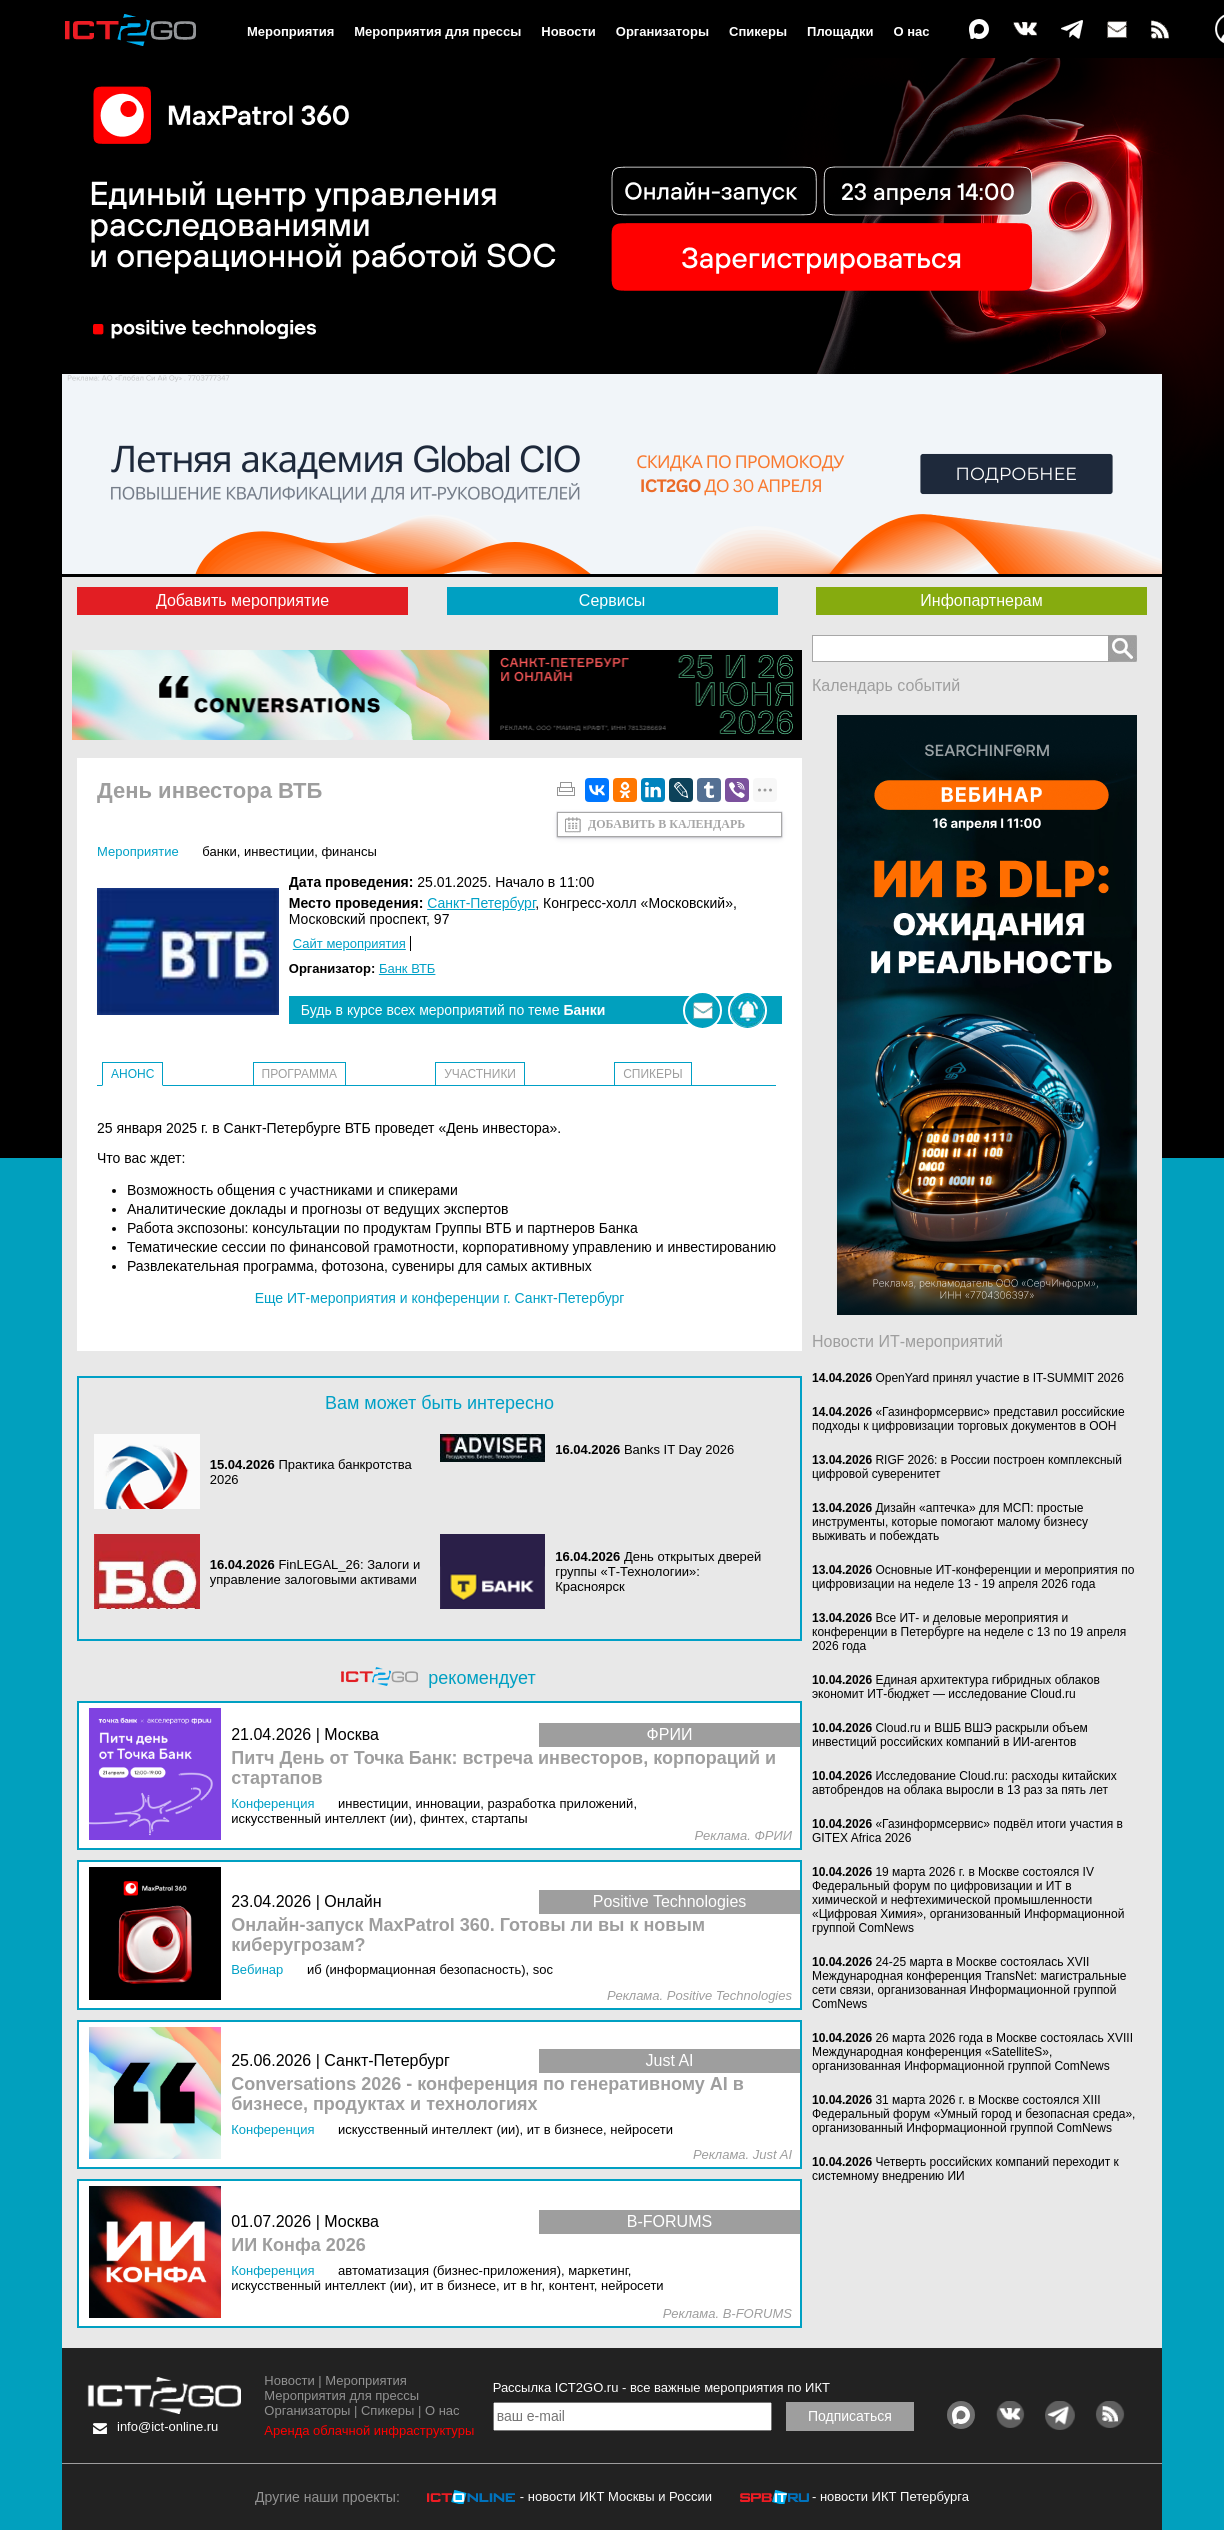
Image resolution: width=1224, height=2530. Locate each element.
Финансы (348, 851)
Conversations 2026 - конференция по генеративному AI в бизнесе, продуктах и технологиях (487, 2094)
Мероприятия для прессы (437, 31)
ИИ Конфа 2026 (298, 2245)
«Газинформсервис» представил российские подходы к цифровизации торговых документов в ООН (968, 1419)
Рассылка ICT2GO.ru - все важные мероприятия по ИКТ (661, 2387)
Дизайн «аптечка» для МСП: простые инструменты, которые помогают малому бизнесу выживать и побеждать (950, 1522)
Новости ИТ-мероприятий (907, 1341)
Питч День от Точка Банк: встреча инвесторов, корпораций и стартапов (503, 1768)
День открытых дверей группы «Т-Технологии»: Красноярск (658, 1571)
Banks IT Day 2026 (679, 1449)
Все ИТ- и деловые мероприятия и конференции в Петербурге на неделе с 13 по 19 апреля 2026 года (969, 1632)
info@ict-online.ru (167, 2426)
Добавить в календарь (666, 824)
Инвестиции (279, 851)
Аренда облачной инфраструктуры (369, 2430)
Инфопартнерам (981, 600)
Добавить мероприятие (242, 600)
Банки (219, 851)
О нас (912, 31)
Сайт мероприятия (349, 943)
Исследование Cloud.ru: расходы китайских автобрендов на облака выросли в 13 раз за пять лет (964, 1783)
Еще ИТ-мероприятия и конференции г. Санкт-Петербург (440, 1298)
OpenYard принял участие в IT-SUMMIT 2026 (999, 1378)
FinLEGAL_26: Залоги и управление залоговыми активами (315, 1572)
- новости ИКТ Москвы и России (616, 2496)
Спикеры (758, 31)
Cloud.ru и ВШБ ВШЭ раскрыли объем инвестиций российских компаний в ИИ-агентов (950, 1735)
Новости (568, 31)
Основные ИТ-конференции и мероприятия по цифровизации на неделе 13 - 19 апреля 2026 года (973, 1577)
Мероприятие (138, 851)
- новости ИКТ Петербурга (890, 2496)
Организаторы (662, 31)
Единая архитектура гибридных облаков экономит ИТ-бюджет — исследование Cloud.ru (956, 1687)
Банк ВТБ (407, 968)
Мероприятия (290, 31)
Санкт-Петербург (481, 903)
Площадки (840, 31)
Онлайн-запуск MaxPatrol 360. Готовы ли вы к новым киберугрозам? (468, 1935)
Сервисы (612, 600)
